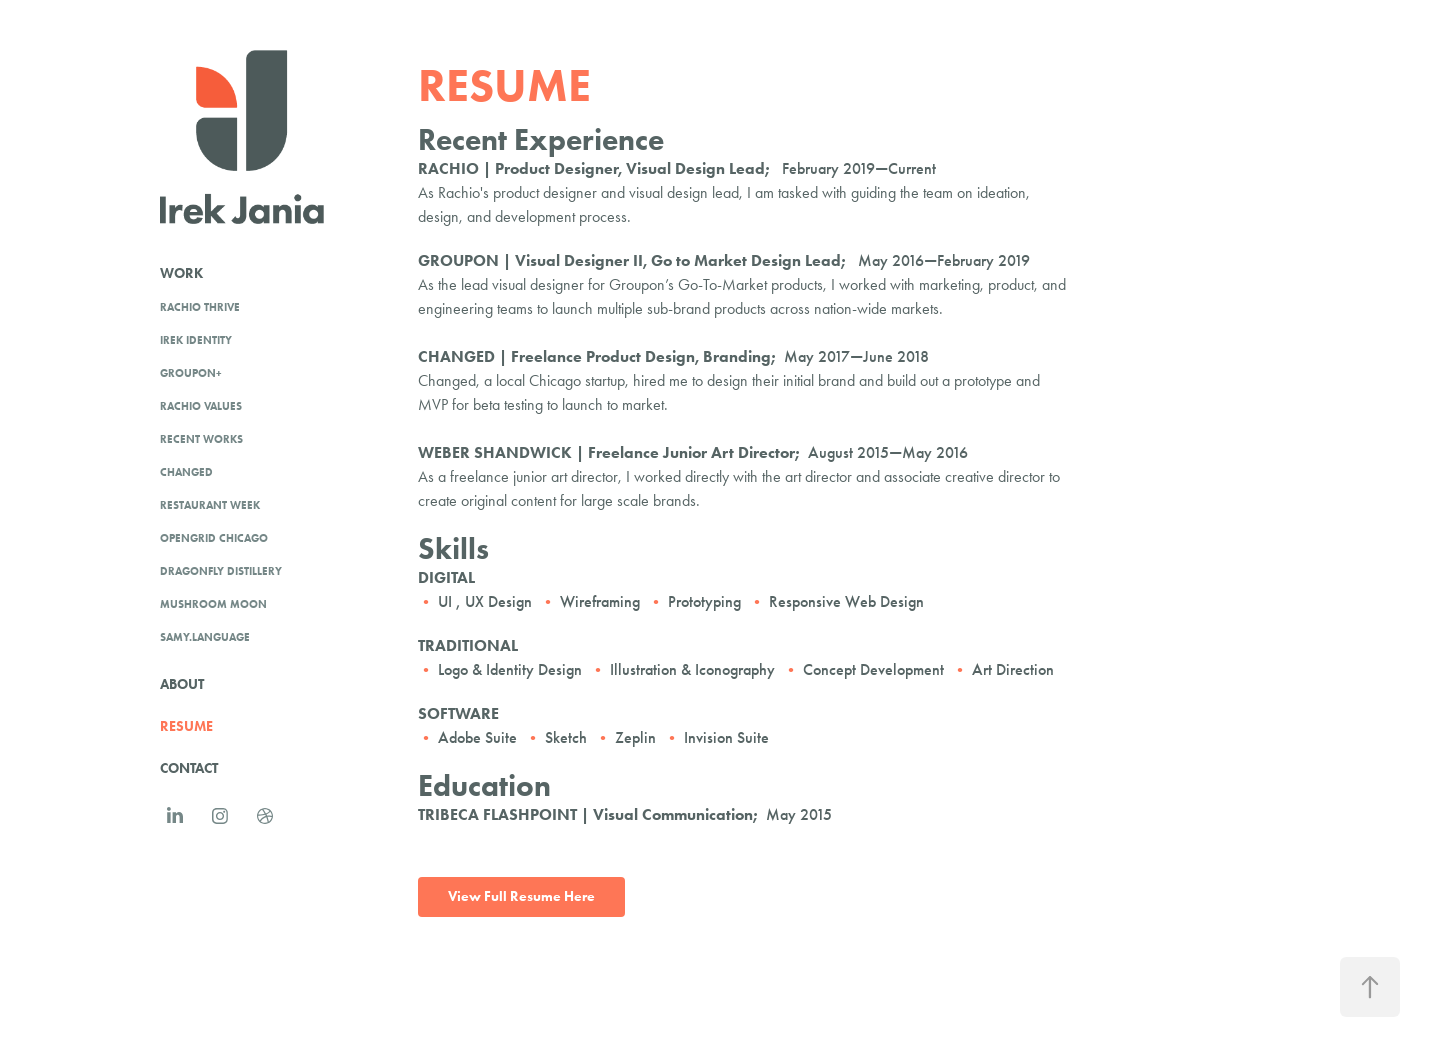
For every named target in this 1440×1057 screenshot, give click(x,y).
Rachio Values (201, 406)
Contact (189, 768)
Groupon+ (191, 373)
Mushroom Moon (213, 604)
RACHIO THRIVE (200, 307)
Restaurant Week (210, 505)
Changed (186, 472)
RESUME (186, 726)
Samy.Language (205, 637)
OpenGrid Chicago (214, 538)
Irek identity (196, 340)
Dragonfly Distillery (221, 571)
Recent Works (201, 439)
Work (181, 273)
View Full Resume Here (521, 896)
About (182, 684)
